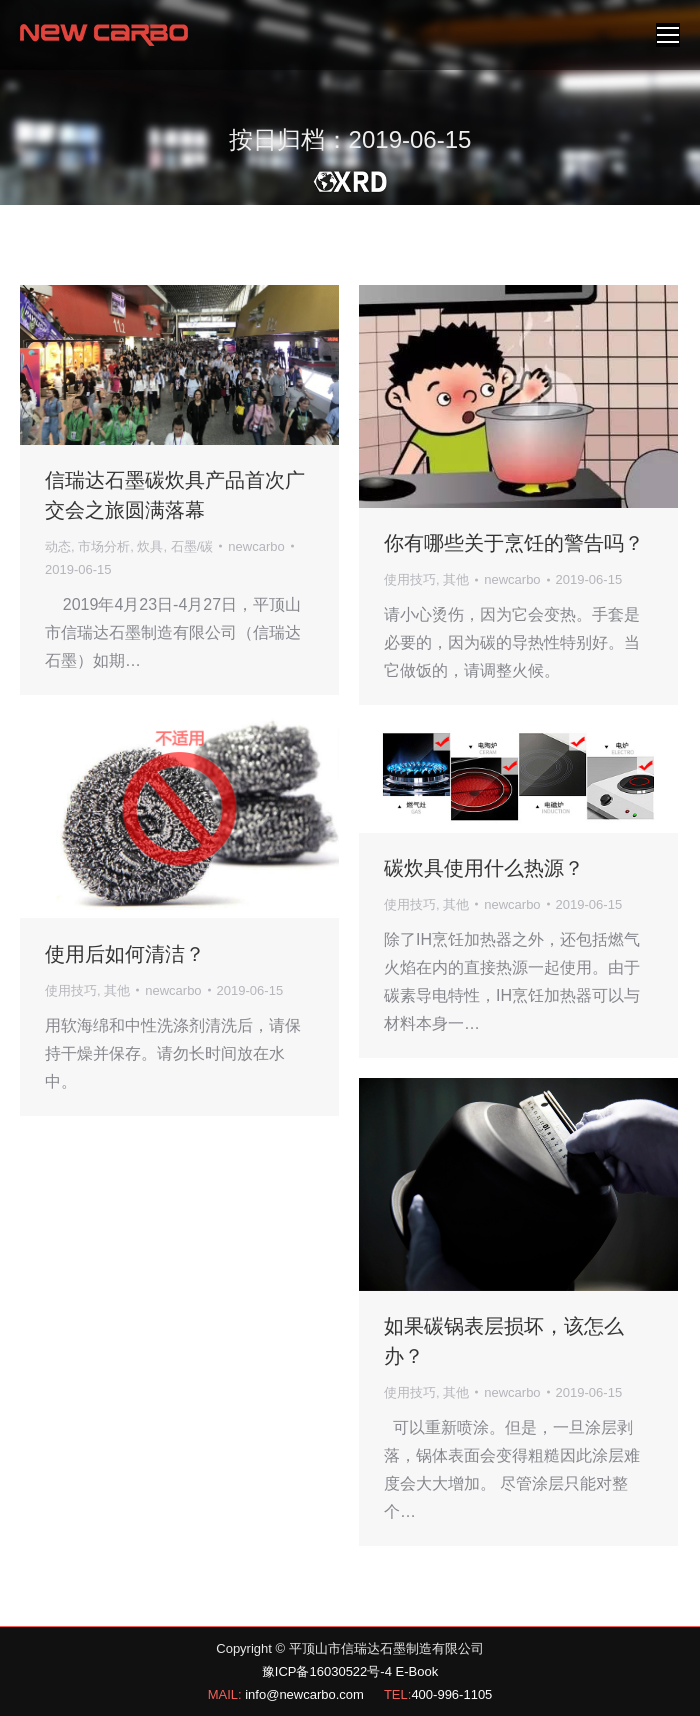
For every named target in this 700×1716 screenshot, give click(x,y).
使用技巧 (410, 579)
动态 (58, 546)
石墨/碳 (192, 546)
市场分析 (104, 546)
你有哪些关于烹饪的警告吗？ (514, 543)
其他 (456, 579)
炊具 (150, 546)
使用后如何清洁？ (125, 954)
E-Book (417, 1671)
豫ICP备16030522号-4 (327, 1671)
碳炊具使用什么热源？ (484, 868)
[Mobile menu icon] (668, 35)
